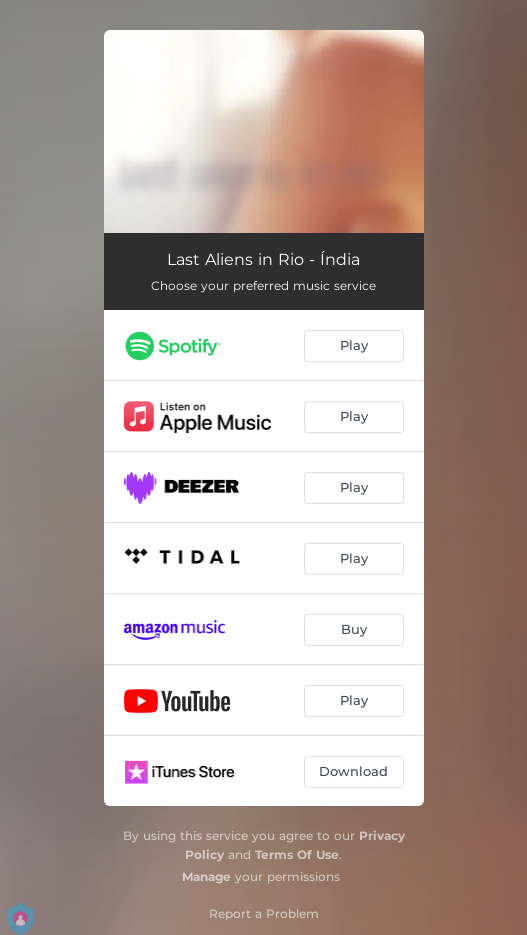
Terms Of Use (297, 854)
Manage (206, 876)
